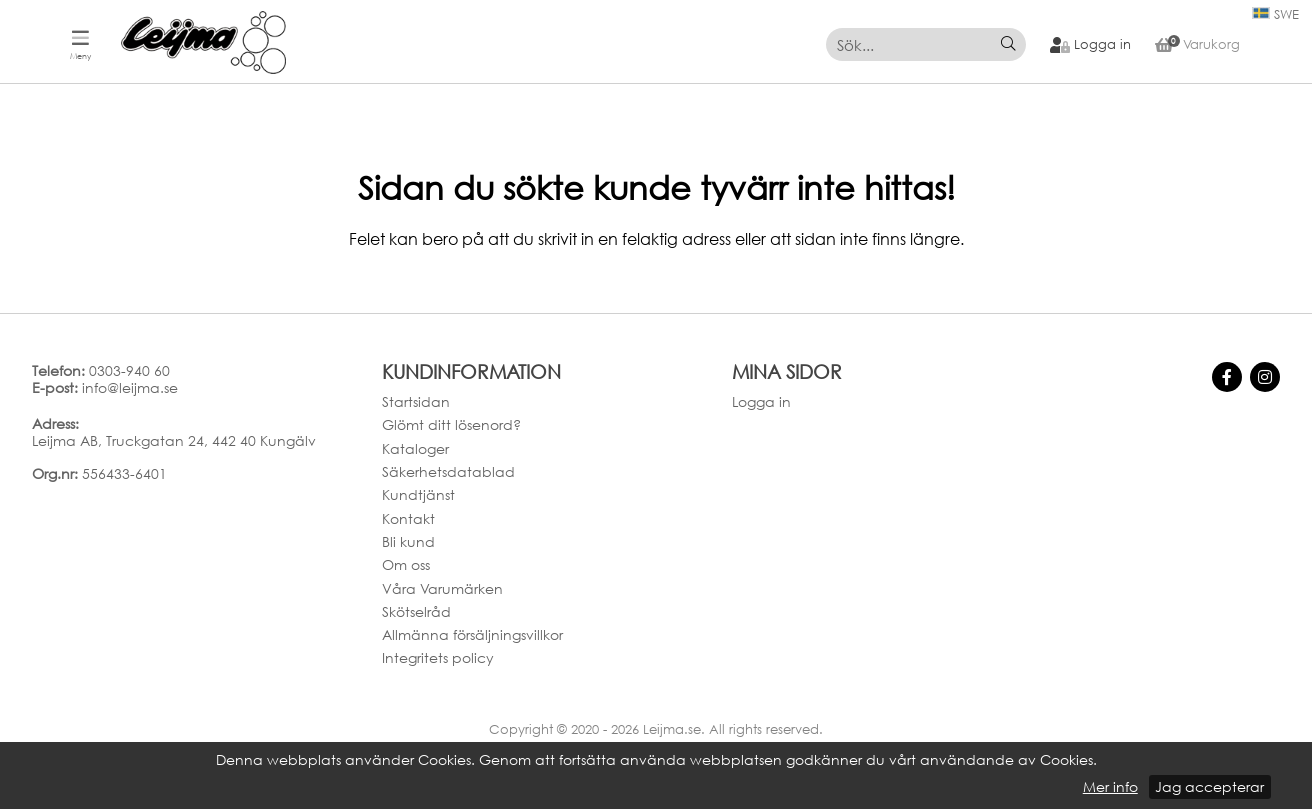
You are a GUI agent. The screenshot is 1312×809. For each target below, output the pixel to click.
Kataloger (415, 448)
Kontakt (408, 518)
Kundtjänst (418, 494)
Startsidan (416, 401)
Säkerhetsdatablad (448, 471)
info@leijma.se (130, 387)
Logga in (761, 401)
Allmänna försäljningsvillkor (472, 634)
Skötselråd (416, 611)
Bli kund (408, 541)
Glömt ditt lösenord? (451, 424)
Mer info (1110, 787)
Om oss (406, 564)
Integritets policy (438, 657)
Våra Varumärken (442, 588)
